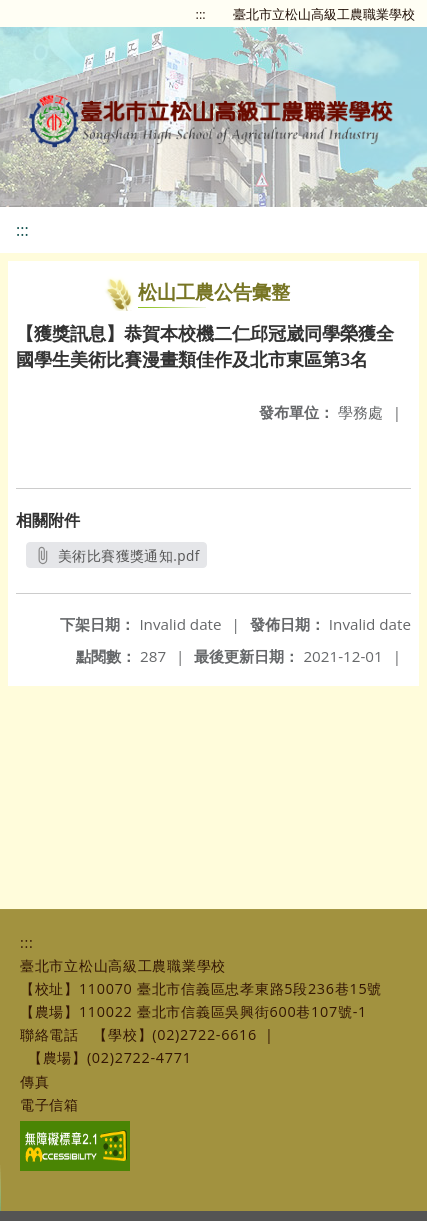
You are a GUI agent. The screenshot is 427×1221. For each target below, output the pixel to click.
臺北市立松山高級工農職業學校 (324, 14)
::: (201, 14)
